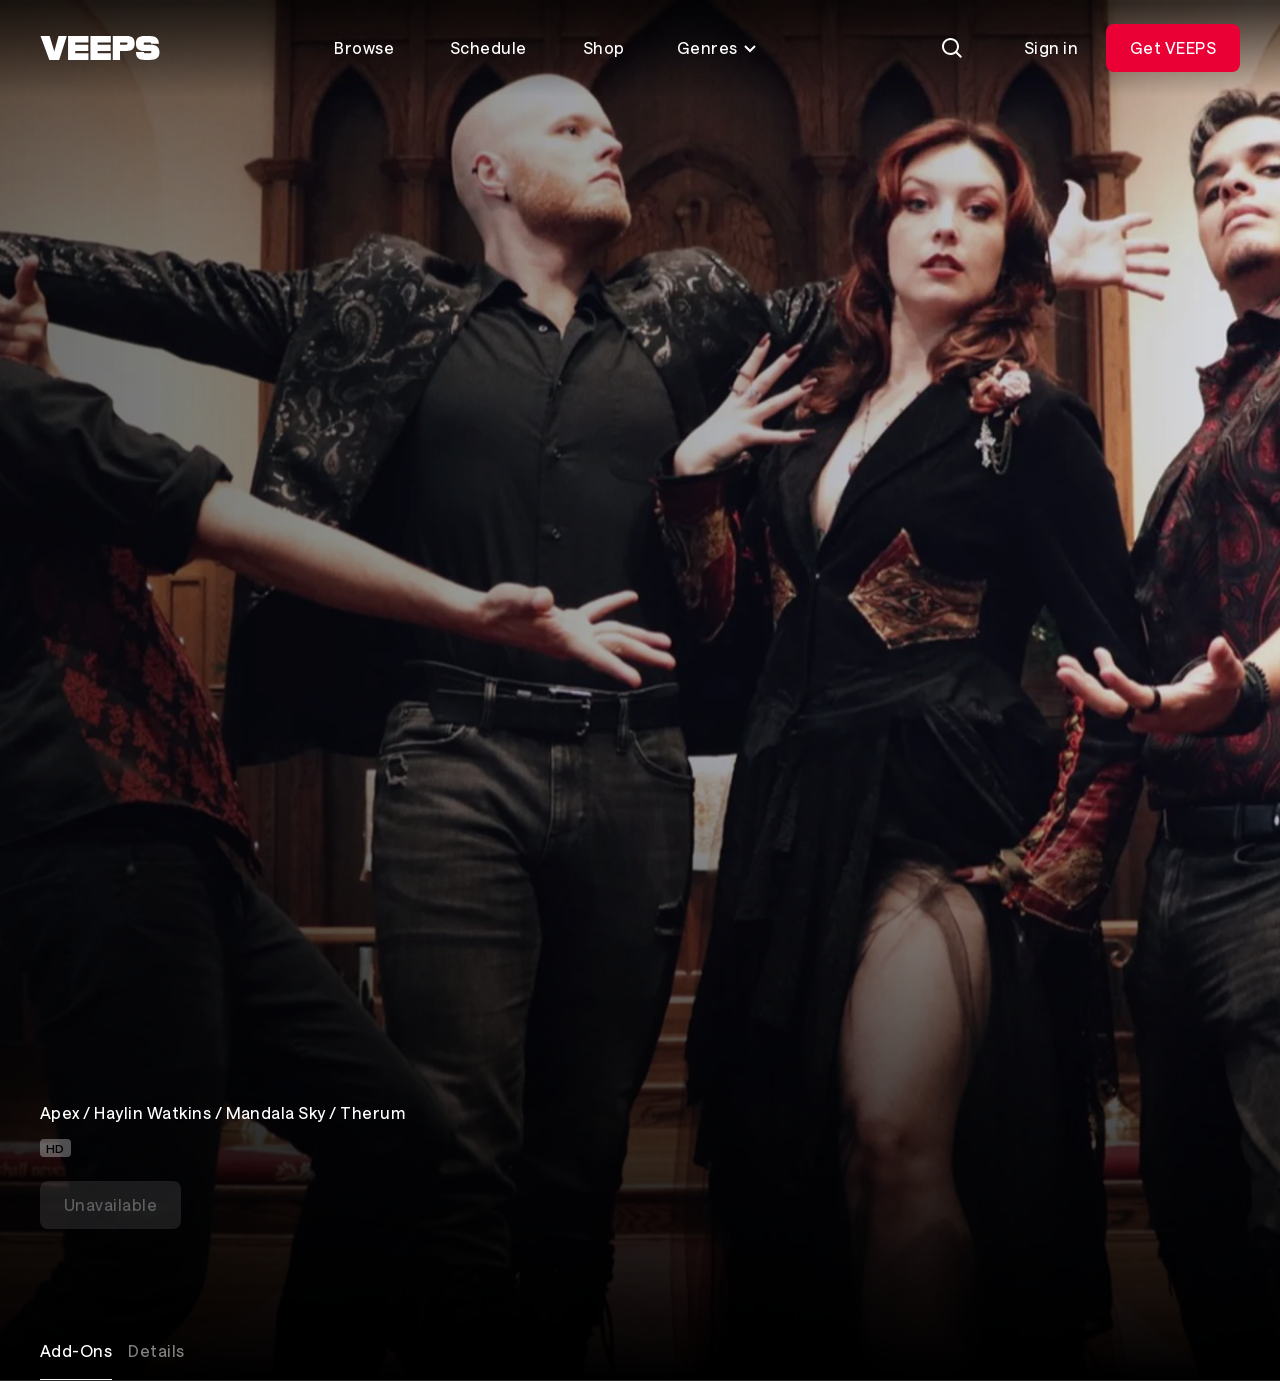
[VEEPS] (100, 48)
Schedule (488, 47)
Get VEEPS (1173, 47)
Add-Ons (76, 1350)
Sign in (1051, 47)
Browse (364, 47)
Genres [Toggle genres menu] (717, 47)
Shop (604, 47)
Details (156, 1350)
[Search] (952, 48)
